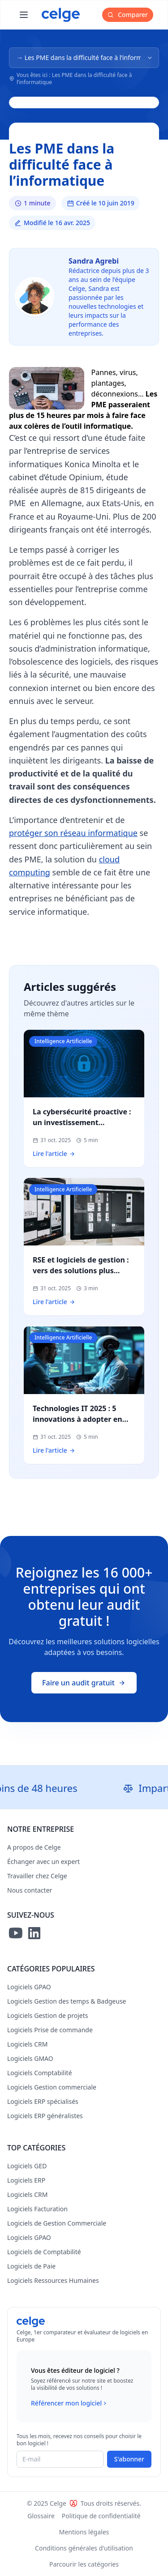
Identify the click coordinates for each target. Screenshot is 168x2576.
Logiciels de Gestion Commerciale (56, 2223)
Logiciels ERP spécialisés (42, 2101)
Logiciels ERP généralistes (45, 2115)
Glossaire (41, 2516)
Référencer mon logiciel (69, 2403)
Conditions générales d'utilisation (84, 2548)
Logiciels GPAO (29, 1987)
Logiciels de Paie (31, 2266)
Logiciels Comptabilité (39, 2072)
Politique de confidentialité (101, 2516)
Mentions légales (84, 2532)
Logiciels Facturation (37, 2209)
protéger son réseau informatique (73, 832)
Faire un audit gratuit (84, 1682)
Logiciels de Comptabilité (44, 2252)
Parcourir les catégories (84, 2564)
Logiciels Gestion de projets (47, 2015)
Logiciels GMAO (30, 2058)
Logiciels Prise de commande (50, 2030)
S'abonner (129, 2459)
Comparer (128, 14)
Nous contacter (29, 1890)
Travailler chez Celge (37, 1876)
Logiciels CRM (27, 2044)
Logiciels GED (27, 2166)
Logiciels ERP (26, 2180)
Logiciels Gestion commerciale (51, 2087)
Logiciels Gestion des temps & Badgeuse (66, 2001)
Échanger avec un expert (43, 1861)
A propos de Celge (34, 1847)
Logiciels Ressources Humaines (53, 2280)
